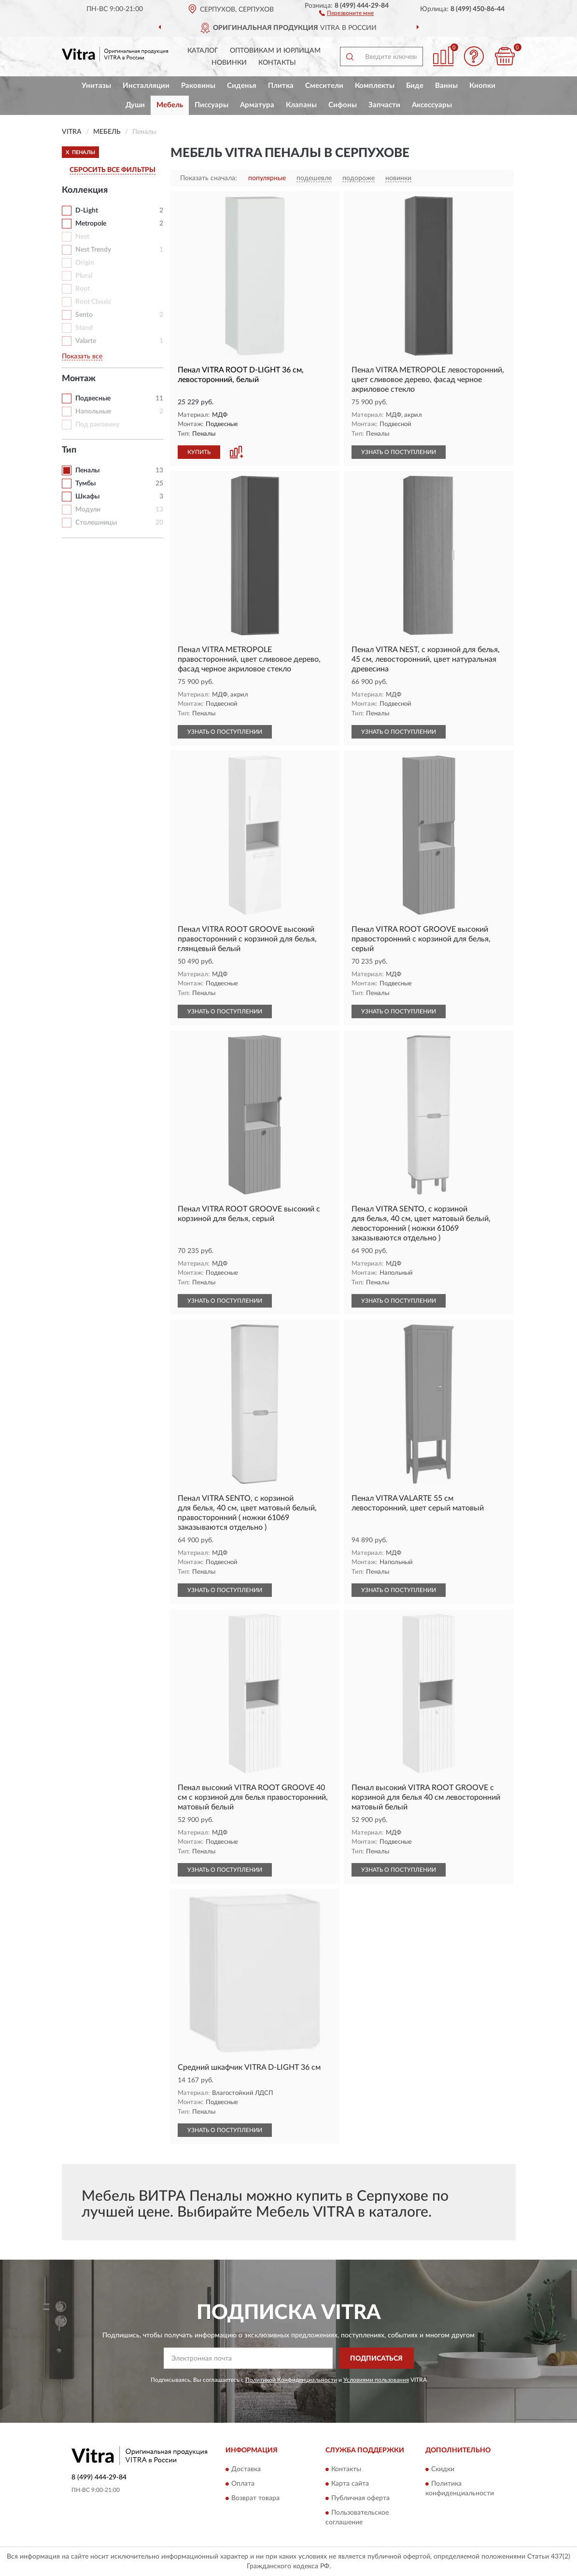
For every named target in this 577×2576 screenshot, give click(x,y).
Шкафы (87, 496)
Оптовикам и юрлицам (275, 50)
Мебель (169, 105)
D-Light (86, 210)
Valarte (85, 341)
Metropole (90, 223)
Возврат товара (255, 2498)
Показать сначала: (208, 178)
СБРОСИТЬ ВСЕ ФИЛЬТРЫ (112, 170)
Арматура (257, 105)
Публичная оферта (360, 2498)
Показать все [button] (82, 356)
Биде (414, 85)
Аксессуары (432, 105)
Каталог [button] (202, 50)
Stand (84, 328)
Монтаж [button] (79, 378)
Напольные (93, 411)
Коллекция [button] (85, 190)
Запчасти (384, 105)
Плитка (281, 85)
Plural (83, 275)
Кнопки (482, 85)
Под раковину (97, 424)
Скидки (442, 2469)
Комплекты (374, 85)
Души (135, 105)
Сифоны (342, 105)
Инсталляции (146, 85)
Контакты (277, 62)
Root (82, 288)
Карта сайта (350, 2483)
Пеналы (87, 470)
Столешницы (96, 522)
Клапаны (301, 105)
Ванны (446, 85)
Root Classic (93, 302)
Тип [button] (69, 450)
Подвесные (93, 398)
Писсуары (211, 105)
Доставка (246, 2469)
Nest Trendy (93, 249)
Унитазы (96, 85)
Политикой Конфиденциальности (291, 2380)
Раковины (198, 85)
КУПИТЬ (199, 452)
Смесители (324, 85)
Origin (84, 262)
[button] (346, 12)
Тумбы (85, 483)
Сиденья (241, 85)
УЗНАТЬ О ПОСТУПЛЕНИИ (398, 452)
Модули (87, 509)
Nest (82, 236)
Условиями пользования (376, 2380)
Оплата (242, 2483)
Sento (84, 315)
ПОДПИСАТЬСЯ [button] (376, 2358)
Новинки (229, 62)
